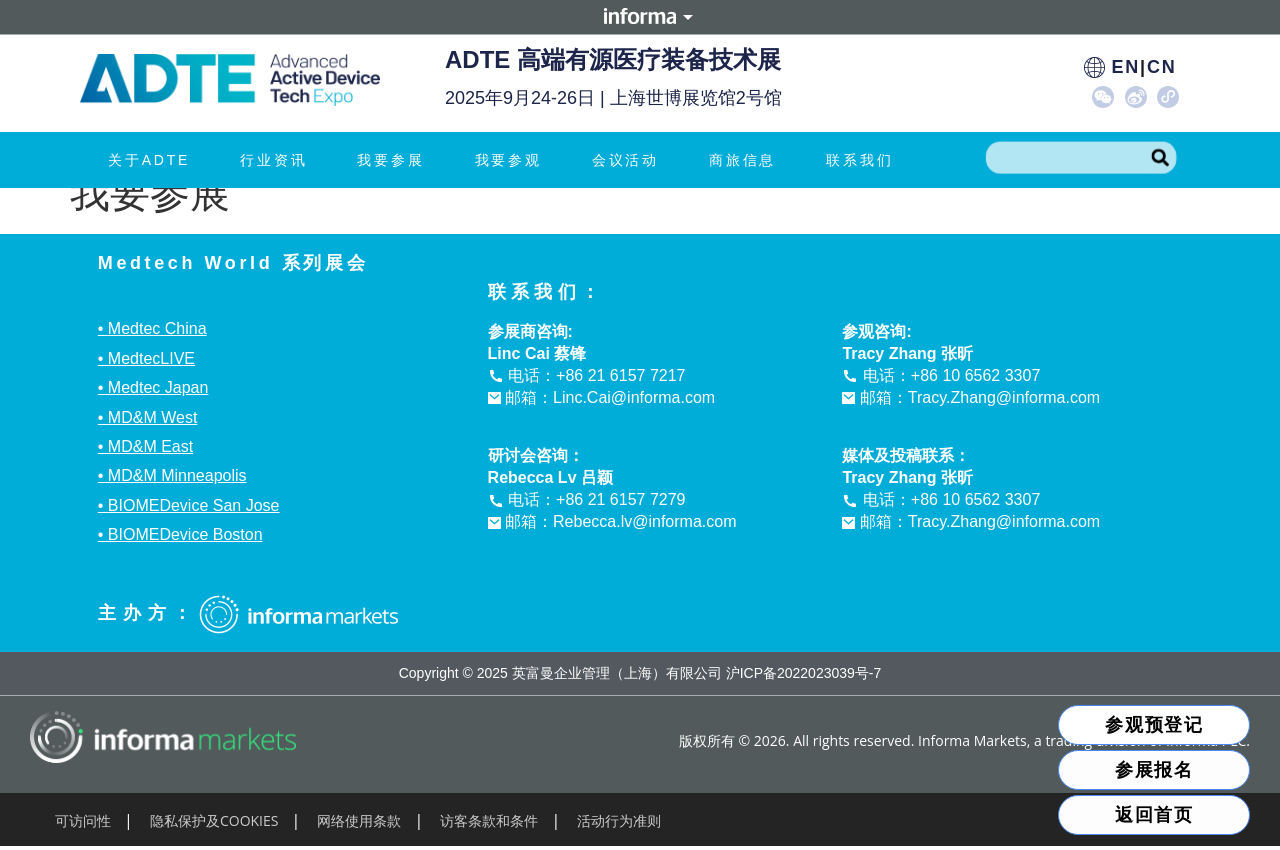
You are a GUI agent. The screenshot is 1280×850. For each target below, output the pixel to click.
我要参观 (513, 160)
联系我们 (859, 160)
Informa (640, 17)
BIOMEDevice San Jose (194, 505)
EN (1125, 67)
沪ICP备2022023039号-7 (804, 673)
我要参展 (395, 160)
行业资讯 (278, 160)
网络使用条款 (359, 820)
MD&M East (150, 446)
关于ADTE (154, 160)
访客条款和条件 (489, 820)
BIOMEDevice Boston (185, 534)
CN (1162, 67)
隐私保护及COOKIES (214, 820)
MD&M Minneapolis (177, 475)
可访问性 (83, 820)
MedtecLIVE (151, 358)
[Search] (1160, 158)
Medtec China (157, 328)
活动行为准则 (619, 820)
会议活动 (630, 160)
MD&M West (152, 417)
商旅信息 (747, 160)
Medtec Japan (158, 387)
